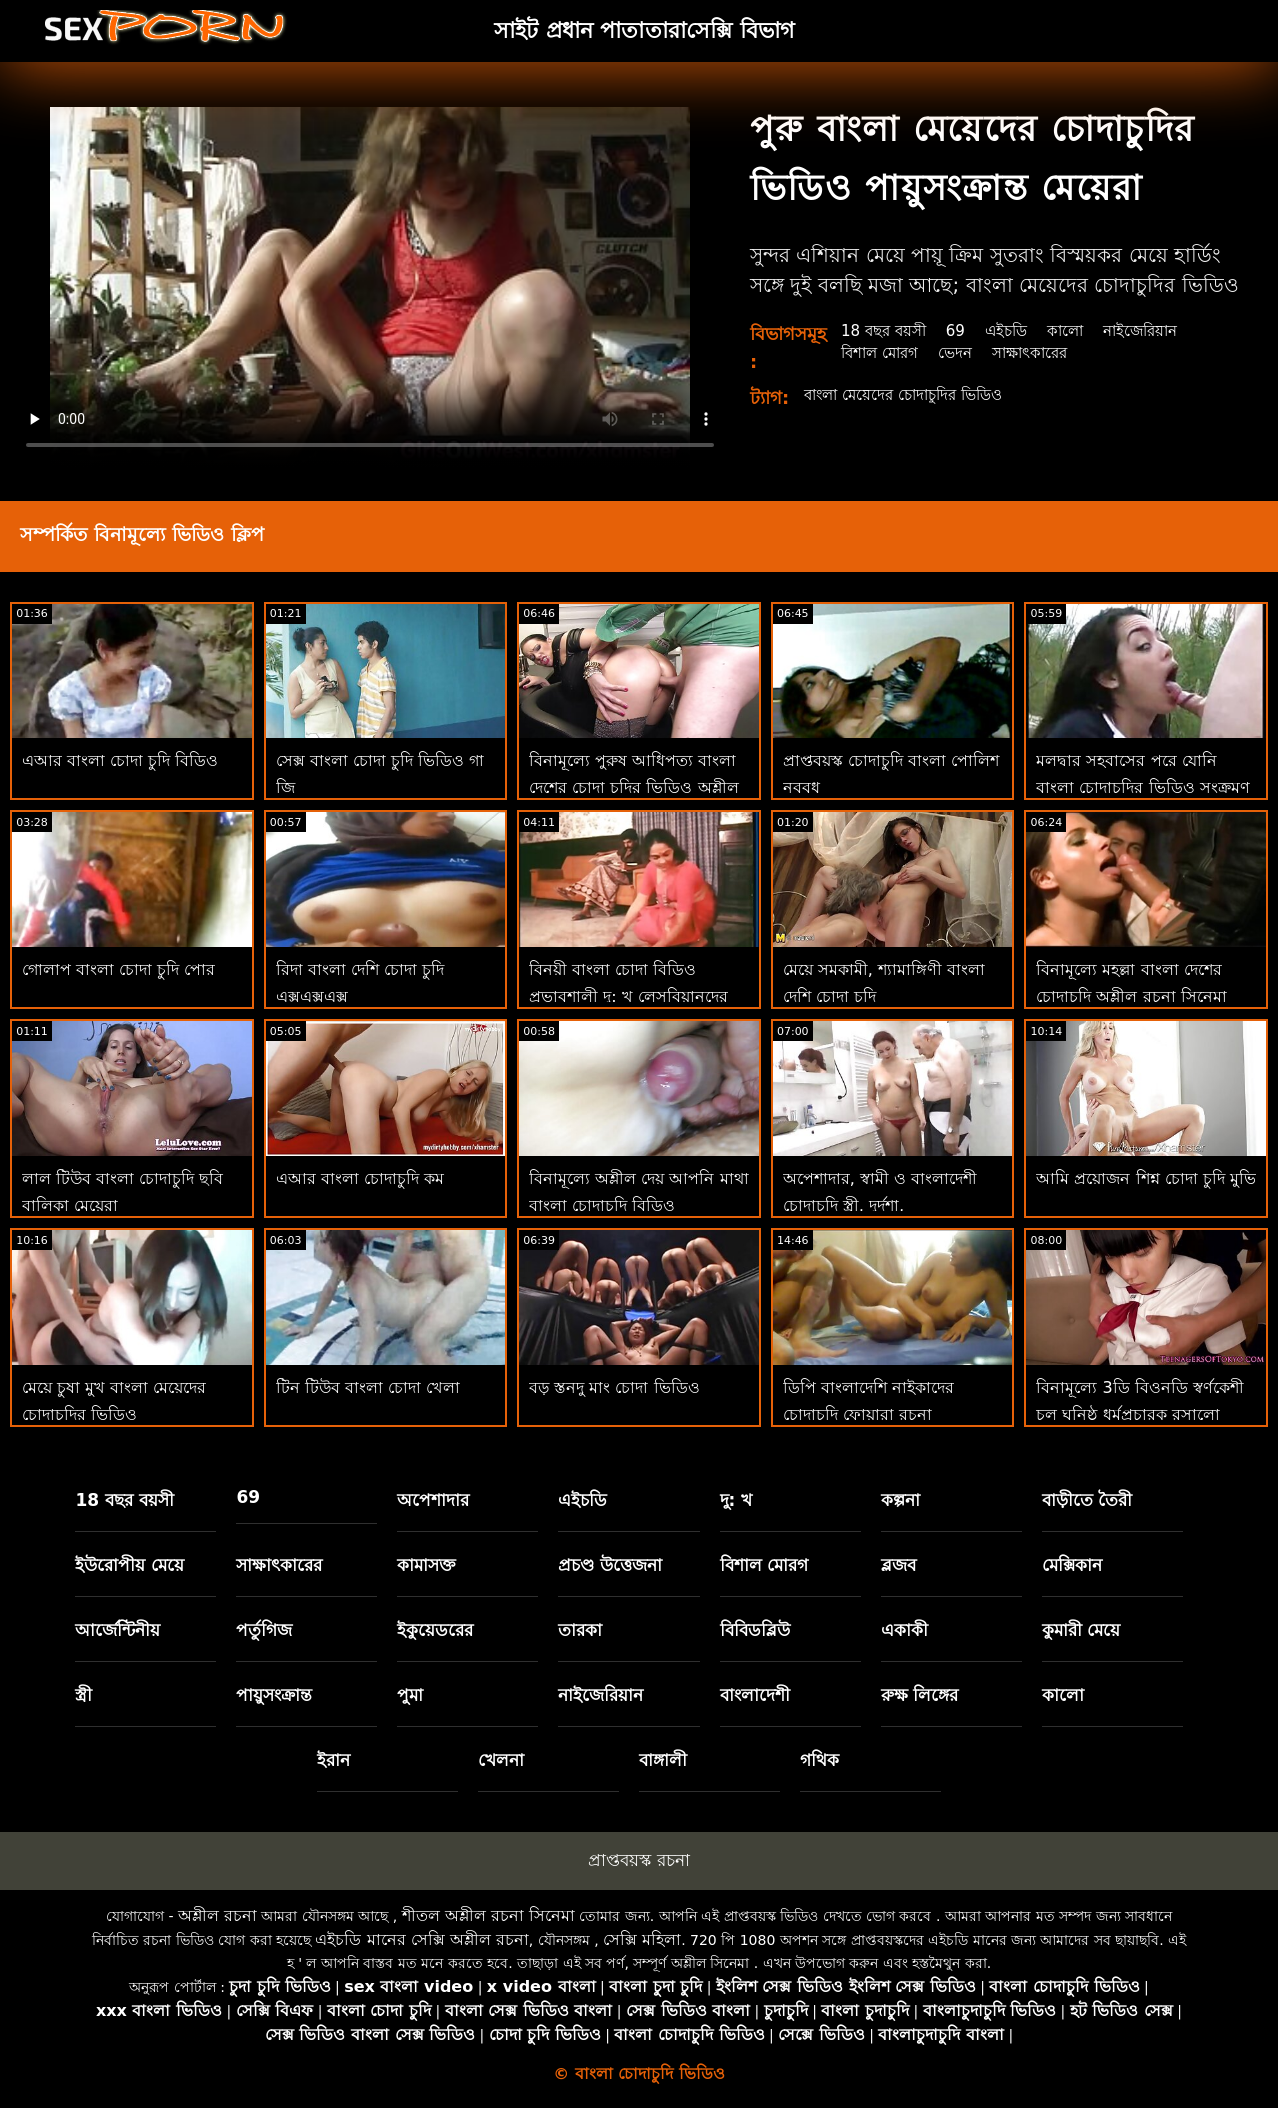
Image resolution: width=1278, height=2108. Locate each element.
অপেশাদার (433, 1500)
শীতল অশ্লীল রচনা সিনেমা (488, 1915)
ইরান (333, 1760)
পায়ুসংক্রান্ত (274, 1695)
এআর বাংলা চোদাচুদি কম (360, 1178)
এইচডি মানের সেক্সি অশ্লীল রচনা (421, 1939)
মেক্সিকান (1072, 1565)
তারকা (580, 1630)
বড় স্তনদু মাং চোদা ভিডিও (614, 1387)
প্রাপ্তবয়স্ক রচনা (638, 1860)
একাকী (904, 1630)
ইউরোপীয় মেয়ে (129, 1565)
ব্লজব (898, 1565)
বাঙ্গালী (663, 1760)
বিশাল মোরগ (883, 352)
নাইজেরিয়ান (1159, 330)
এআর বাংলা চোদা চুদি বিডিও (120, 760)
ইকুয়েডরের (435, 1630)
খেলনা (501, 1760)
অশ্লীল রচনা (217, 1915)
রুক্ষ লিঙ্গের (920, 1695)
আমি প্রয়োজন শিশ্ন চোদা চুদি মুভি (1145, 1178)
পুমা (410, 1695)
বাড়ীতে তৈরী (1087, 1500)
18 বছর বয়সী (887, 330)
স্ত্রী (83, 1695)
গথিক (819, 1760)
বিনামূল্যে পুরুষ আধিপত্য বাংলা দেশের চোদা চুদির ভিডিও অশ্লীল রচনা (633, 787)
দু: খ (736, 1500)
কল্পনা (900, 1500)
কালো (1079, 330)
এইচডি (1017, 330)
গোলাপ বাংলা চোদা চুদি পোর (118, 969)
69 (964, 330)
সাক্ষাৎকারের (1042, 352)
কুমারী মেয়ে (1081, 1630)
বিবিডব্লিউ (755, 1630)
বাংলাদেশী (755, 1695)
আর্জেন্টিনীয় (117, 1630)
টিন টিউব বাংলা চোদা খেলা (368, 1387)
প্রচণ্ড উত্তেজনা (610, 1565)
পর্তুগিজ (264, 1630)
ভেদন (963, 352)
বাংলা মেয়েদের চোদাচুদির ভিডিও (912, 394)
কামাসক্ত (426, 1565)
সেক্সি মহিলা (642, 1939)
